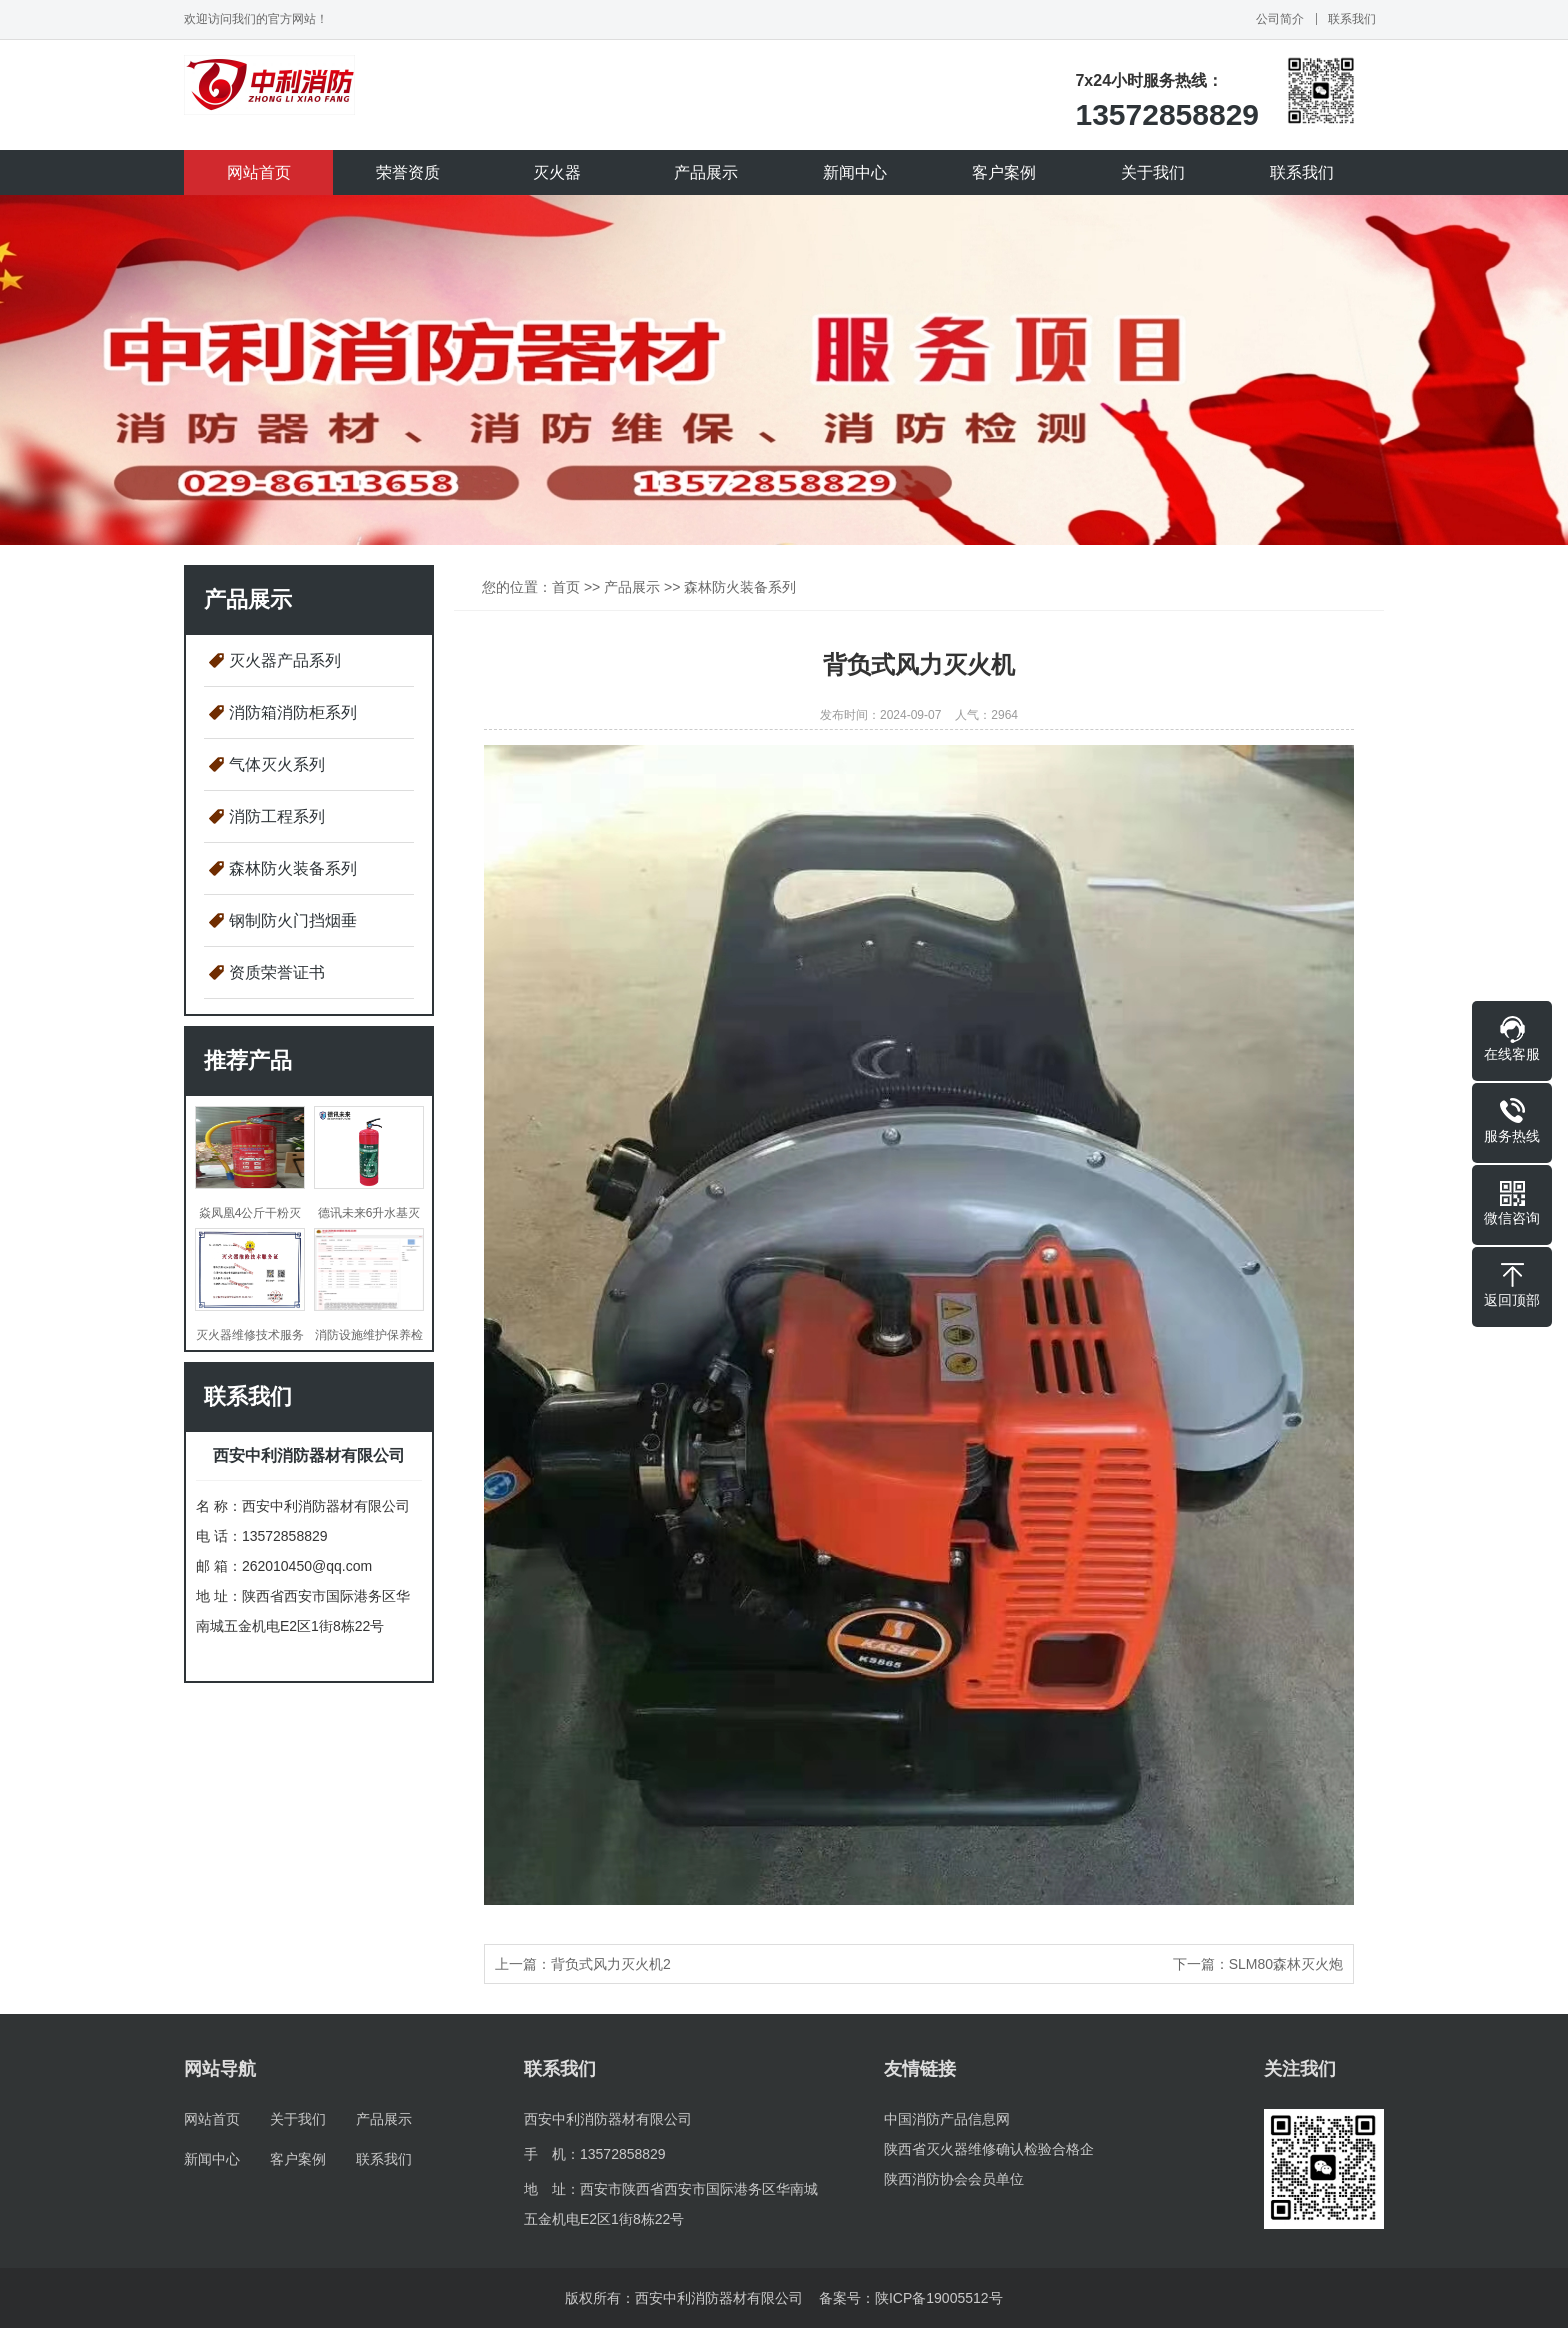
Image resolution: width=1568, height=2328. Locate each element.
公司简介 (1280, 19)
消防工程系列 (277, 816)
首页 (566, 587)
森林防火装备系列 (293, 868)
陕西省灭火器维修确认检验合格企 (989, 2149)
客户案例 (1004, 172)
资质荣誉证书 (277, 972)
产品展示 (706, 172)
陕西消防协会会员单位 (954, 2179)
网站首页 (259, 172)
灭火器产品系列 (285, 660)
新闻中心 (855, 172)
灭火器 (557, 172)
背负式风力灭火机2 (611, 1964)
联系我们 (1352, 19)
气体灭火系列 (277, 764)
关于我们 (1153, 172)
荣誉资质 (408, 172)
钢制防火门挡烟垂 (293, 920)
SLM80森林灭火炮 (1286, 1964)
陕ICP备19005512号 (939, 2298)
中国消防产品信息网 (947, 2119)
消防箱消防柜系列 (293, 712)
